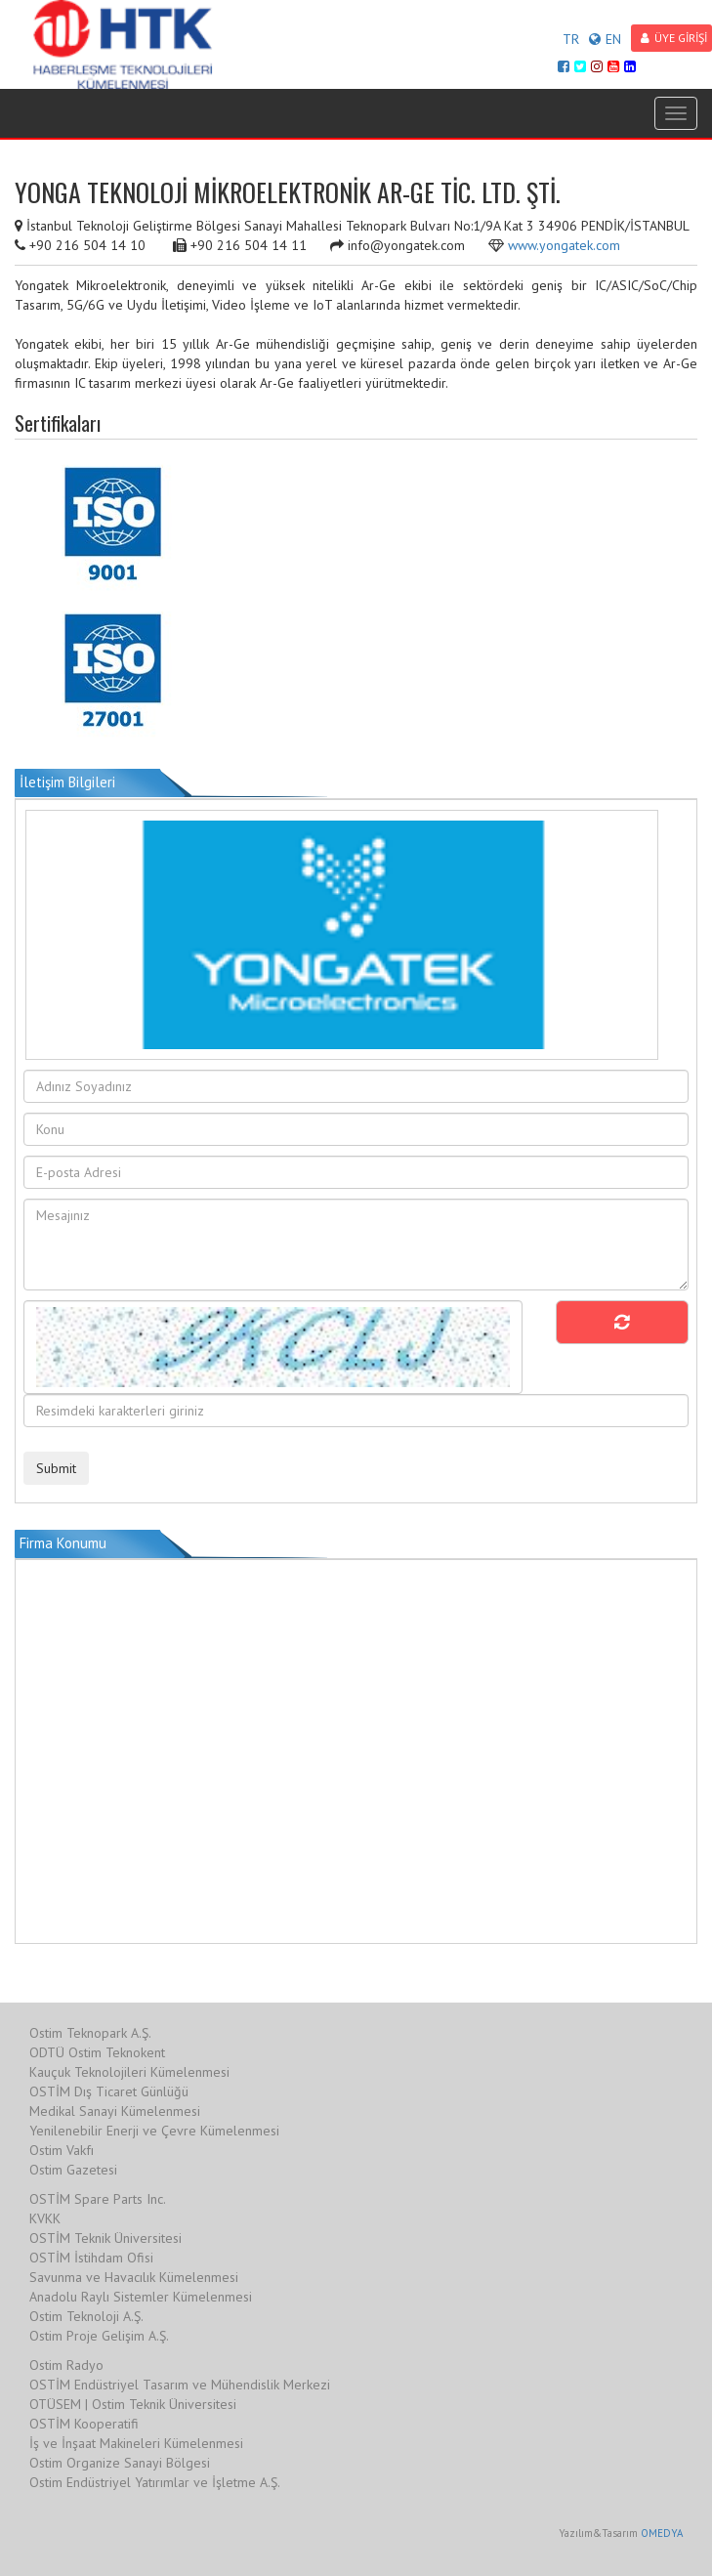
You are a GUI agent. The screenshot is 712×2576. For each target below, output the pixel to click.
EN (605, 39)
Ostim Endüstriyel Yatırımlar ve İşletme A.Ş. (154, 2482)
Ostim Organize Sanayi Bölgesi (119, 2462)
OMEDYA (662, 2533)
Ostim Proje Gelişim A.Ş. (99, 2335)
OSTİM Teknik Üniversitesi (105, 2238)
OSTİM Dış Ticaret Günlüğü (108, 2091)
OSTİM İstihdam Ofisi (91, 2257)
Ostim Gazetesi (73, 2169)
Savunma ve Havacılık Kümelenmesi (133, 2277)
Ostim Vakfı (61, 2150)
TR (571, 39)
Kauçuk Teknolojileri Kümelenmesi (129, 2072)
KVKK (45, 2218)
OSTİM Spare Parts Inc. (97, 2199)
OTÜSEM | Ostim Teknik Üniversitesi (132, 2404)
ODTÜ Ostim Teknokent (97, 2052)
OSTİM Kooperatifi (84, 2423)
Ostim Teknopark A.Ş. (90, 2033)
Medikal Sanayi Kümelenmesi (114, 2111)
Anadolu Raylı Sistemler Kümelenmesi (140, 2296)
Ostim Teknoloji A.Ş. (86, 2316)
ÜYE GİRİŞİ (674, 37)
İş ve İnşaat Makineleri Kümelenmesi (136, 2443)
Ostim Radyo (66, 2365)
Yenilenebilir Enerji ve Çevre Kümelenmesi (154, 2130)
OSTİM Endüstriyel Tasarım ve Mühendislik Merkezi (179, 2384)
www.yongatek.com (564, 245)
